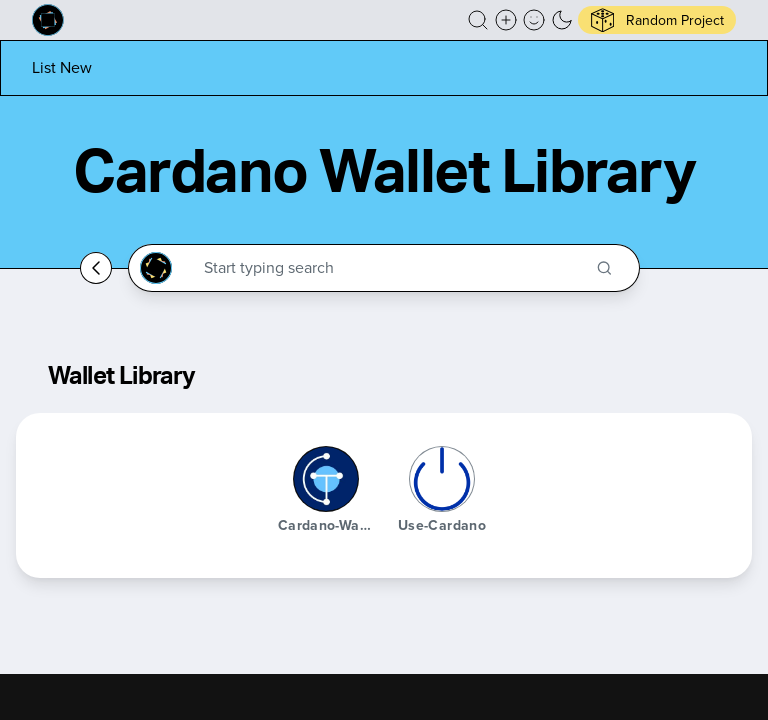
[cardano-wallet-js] (326, 479)
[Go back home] (96, 268)
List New (62, 67)
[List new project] (62, 67)
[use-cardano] (442, 479)
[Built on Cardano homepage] (48, 20)
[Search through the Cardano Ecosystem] (392, 268)
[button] (478, 20)
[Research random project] (657, 20)
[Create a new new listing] (506, 20)
